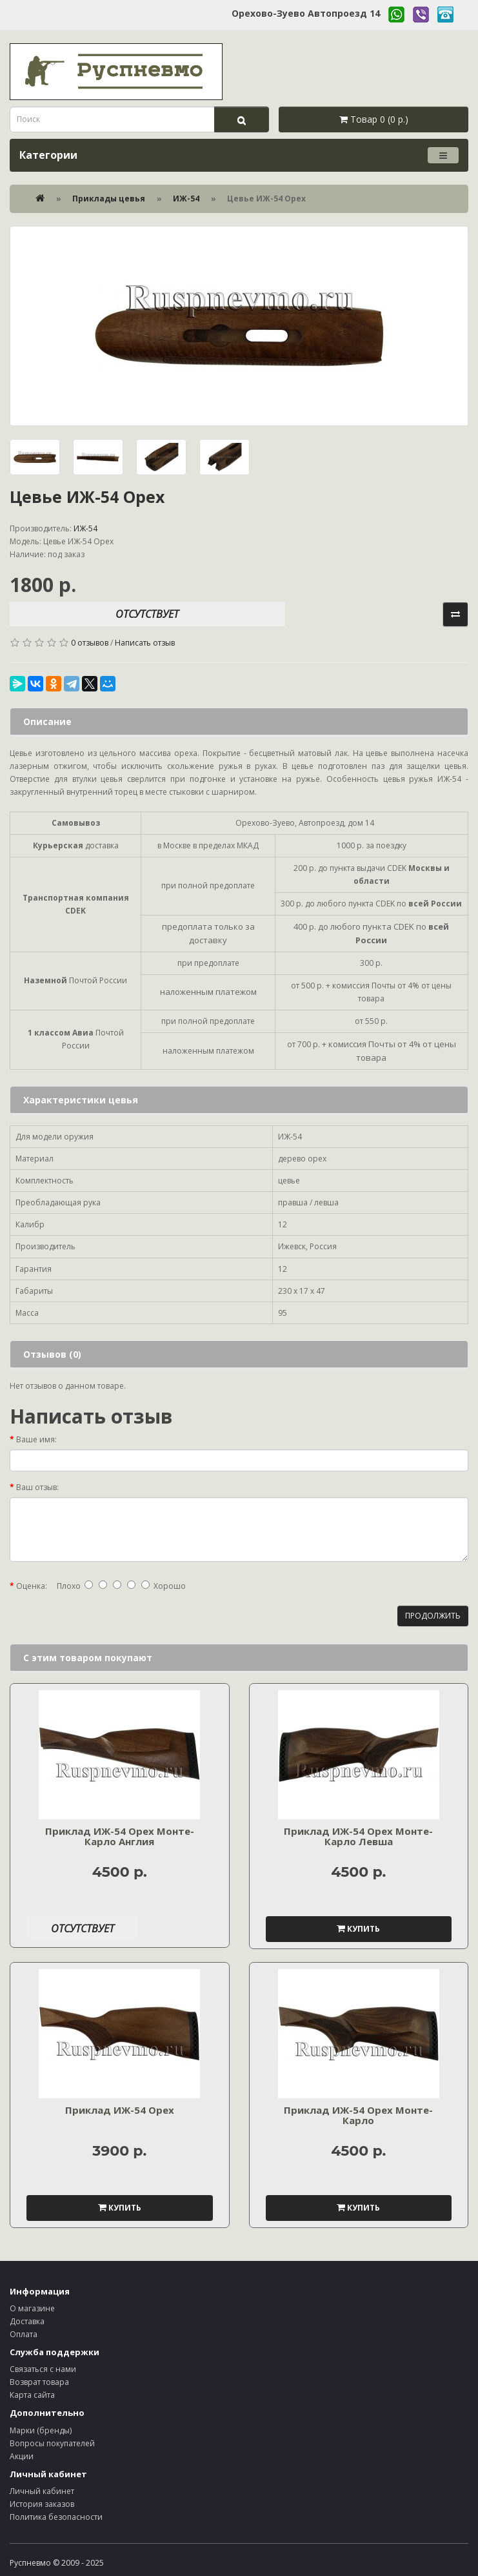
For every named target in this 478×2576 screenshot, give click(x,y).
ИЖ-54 (186, 198)
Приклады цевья (108, 198)
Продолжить (433, 1615)
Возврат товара (39, 2382)
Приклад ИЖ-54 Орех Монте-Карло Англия (119, 1836)
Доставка (27, 2321)
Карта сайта (32, 2394)
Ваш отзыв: (37, 1487)
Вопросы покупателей (52, 2443)
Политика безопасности (56, 2516)
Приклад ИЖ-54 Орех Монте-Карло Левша (358, 1836)
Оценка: (31, 1585)
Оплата (23, 2334)
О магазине (32, 2308)
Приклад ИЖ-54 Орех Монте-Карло (358, 2115)
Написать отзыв (145, 642)
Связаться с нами (43, 2369)
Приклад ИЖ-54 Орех (119, 2109)
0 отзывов (89, 642)
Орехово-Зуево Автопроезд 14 (306, 13)
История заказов (42, 2504)
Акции (22, 2456)
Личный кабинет (42, 2491)
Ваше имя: (36, 1439)
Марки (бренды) (41, 2430)
